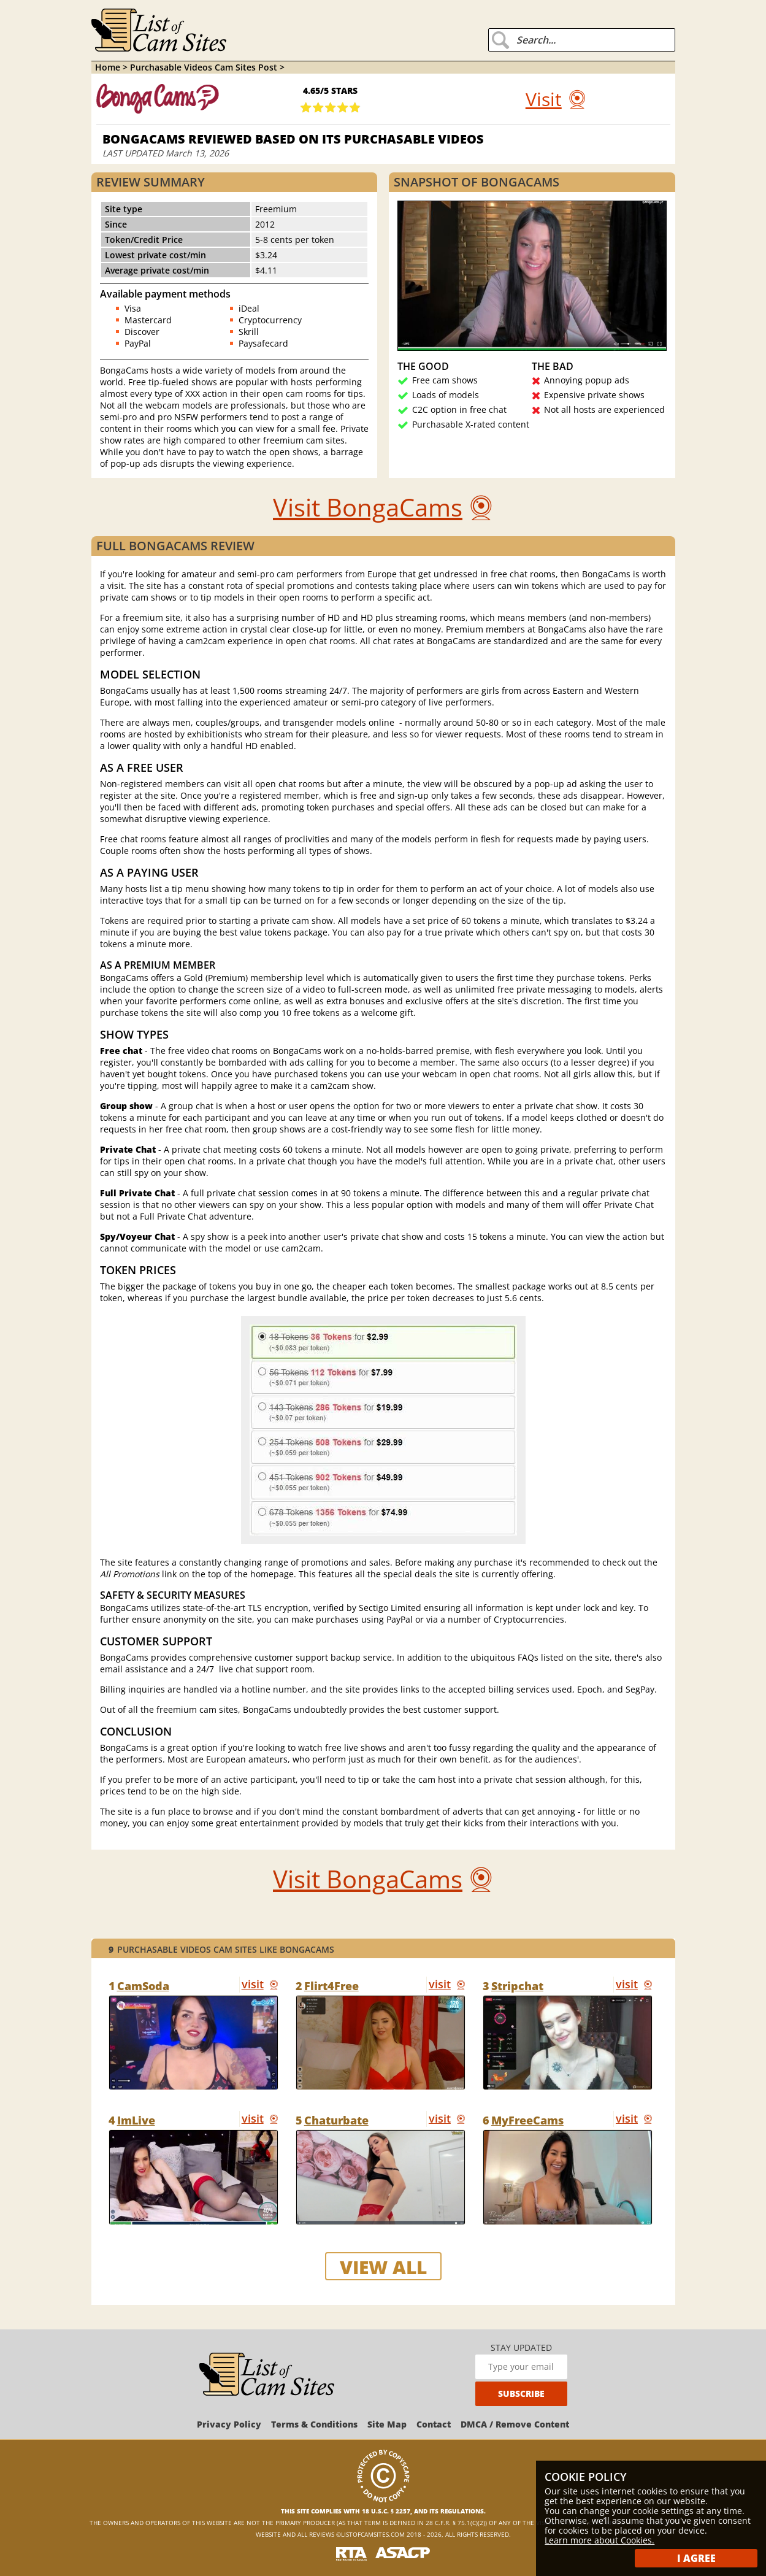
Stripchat (517, 1985)
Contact (433, 2424)
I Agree (696, 2558)
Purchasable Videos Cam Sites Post (205, 67)
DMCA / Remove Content (515, 2424)
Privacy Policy (229, 2424)
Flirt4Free (331, 1985)
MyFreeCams (527, 2120)
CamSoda (143, 1985)
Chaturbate (336, 2120)
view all (383, 2267)
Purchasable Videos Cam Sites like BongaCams (221, 1949)
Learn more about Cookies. (599, 2540)
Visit (544, 99)
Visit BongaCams (367, 507)
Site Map (387, 2424)
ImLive (136, 2120)
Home (107, 67)
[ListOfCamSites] (266, 2375)
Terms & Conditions (314, 2424)
